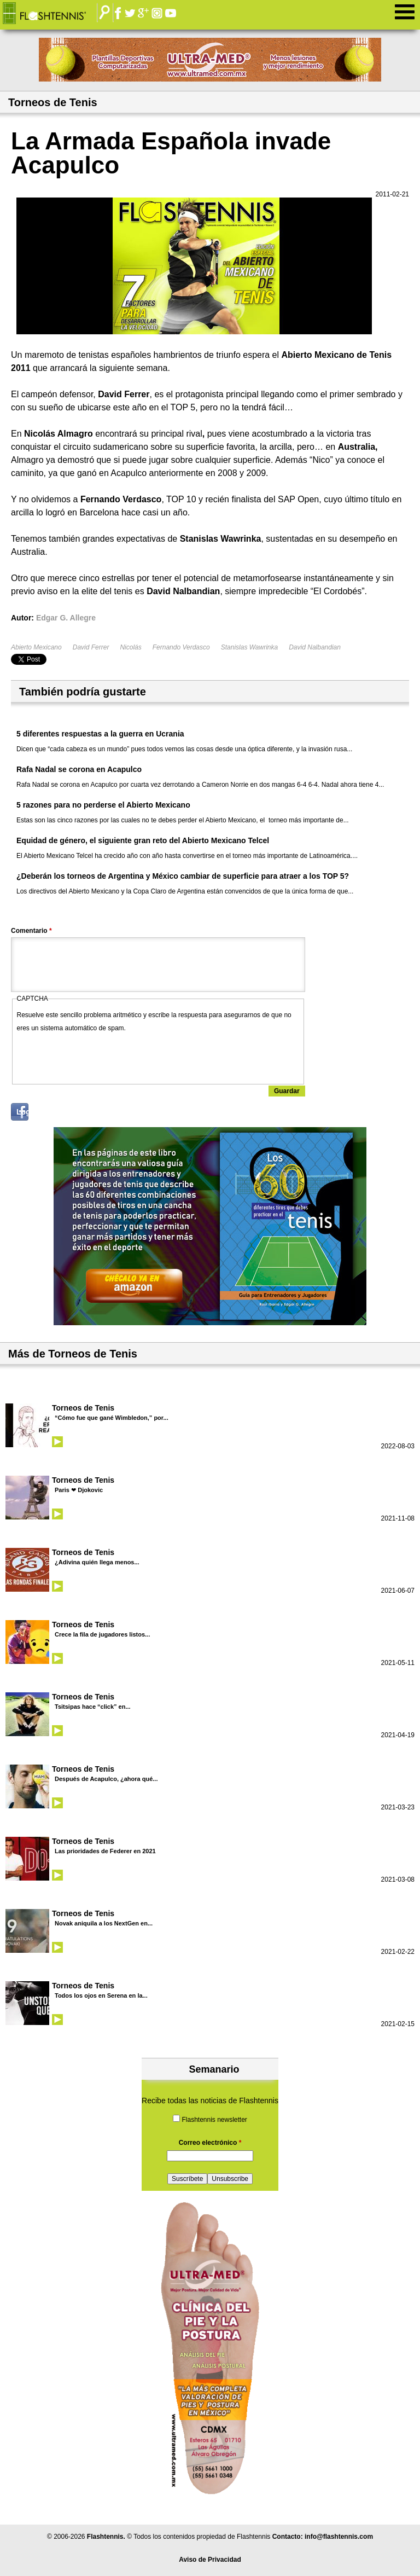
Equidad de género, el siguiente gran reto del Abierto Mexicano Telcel (142, 840)
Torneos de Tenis (83, 1407)
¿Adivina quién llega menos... (97, 1562)
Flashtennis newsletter (214, 2120)
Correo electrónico (210, 2142)
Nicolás (130, 647)
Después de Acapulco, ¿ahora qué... (106, 1779)
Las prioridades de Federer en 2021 (105, 1851)
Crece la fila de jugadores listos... (102, 1634)
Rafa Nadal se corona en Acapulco (79, 769)
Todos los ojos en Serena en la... (101, 1995)
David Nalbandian (315, 647)
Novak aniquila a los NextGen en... (104, 1923)
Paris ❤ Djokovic (79, 1490)
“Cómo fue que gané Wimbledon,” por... (111, 1417)
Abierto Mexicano (36, 647)
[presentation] (100, 1056)
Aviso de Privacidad (210, 2559)
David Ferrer (91, 647)
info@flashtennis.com (339, 2536)
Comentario (31, 931)
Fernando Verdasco (181, 647)
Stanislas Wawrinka (249, 647)
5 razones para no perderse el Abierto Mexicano (103, 804)
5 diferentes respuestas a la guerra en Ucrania (100, 733)
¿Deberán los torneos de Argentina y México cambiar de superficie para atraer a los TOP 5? (182, 876)
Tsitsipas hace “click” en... (93, 1706)
